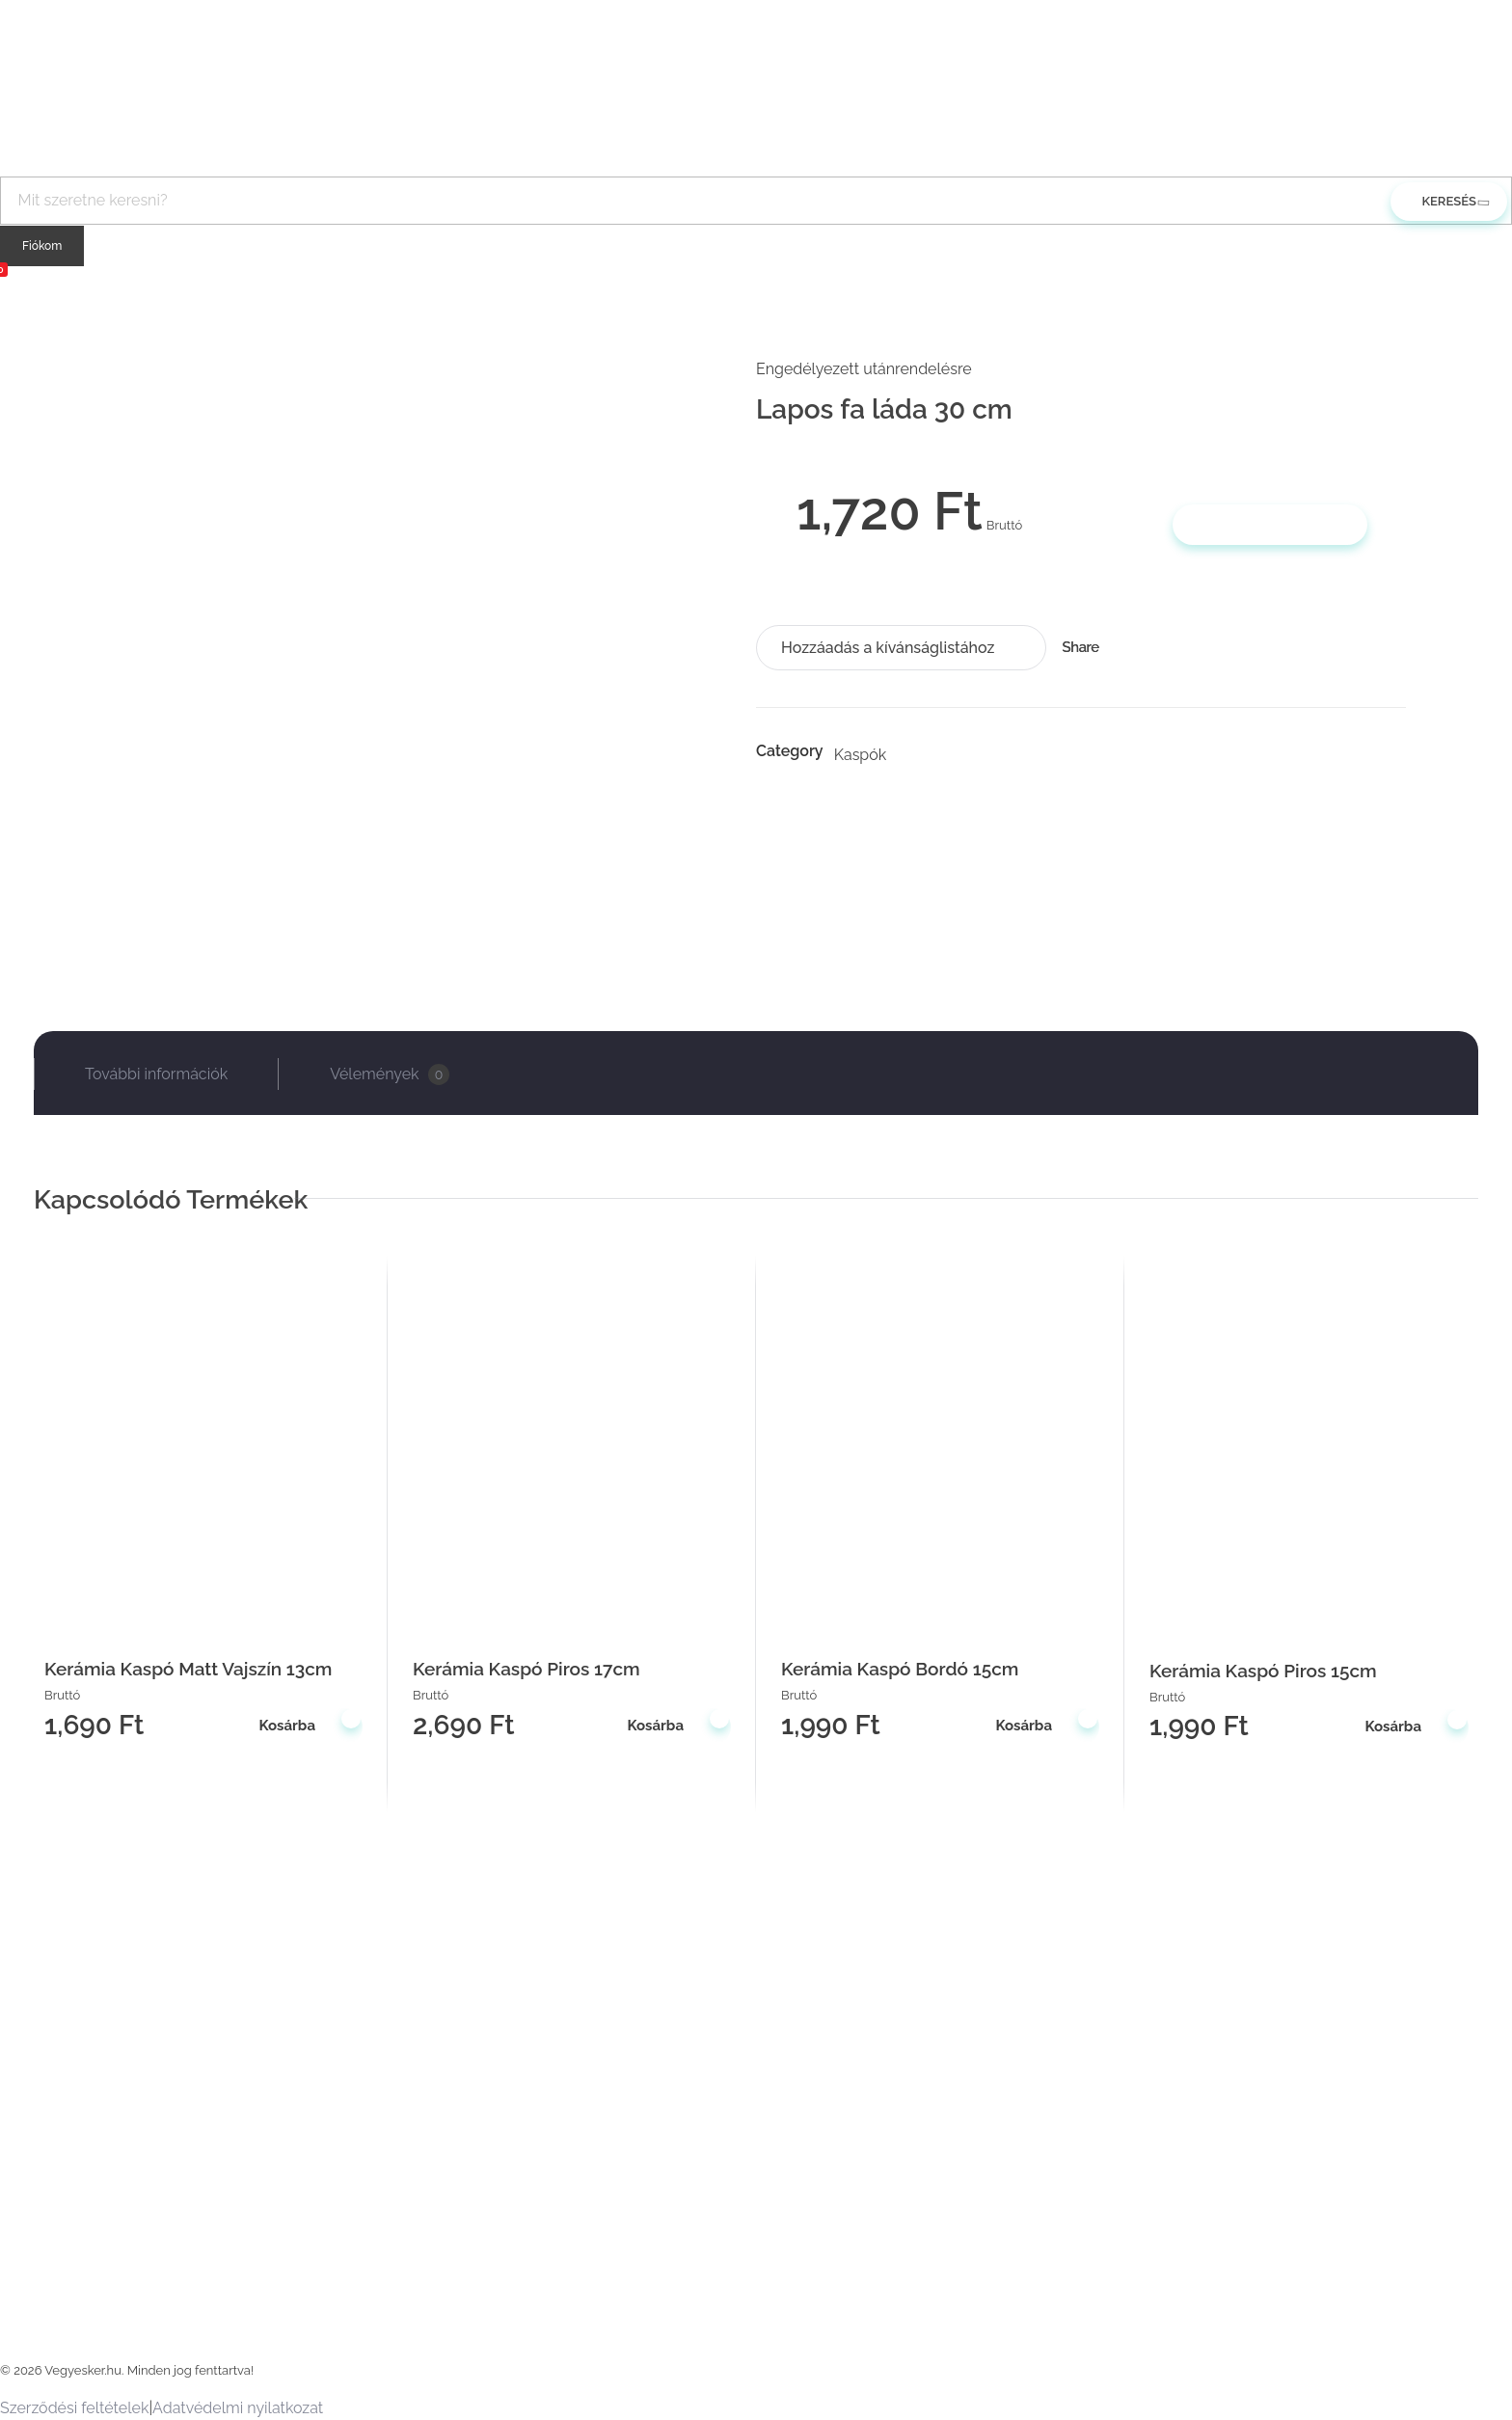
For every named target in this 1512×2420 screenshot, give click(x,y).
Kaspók (860, 755)
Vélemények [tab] (389, 1074)
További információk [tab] (156, 1074)
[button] (901, 647)
